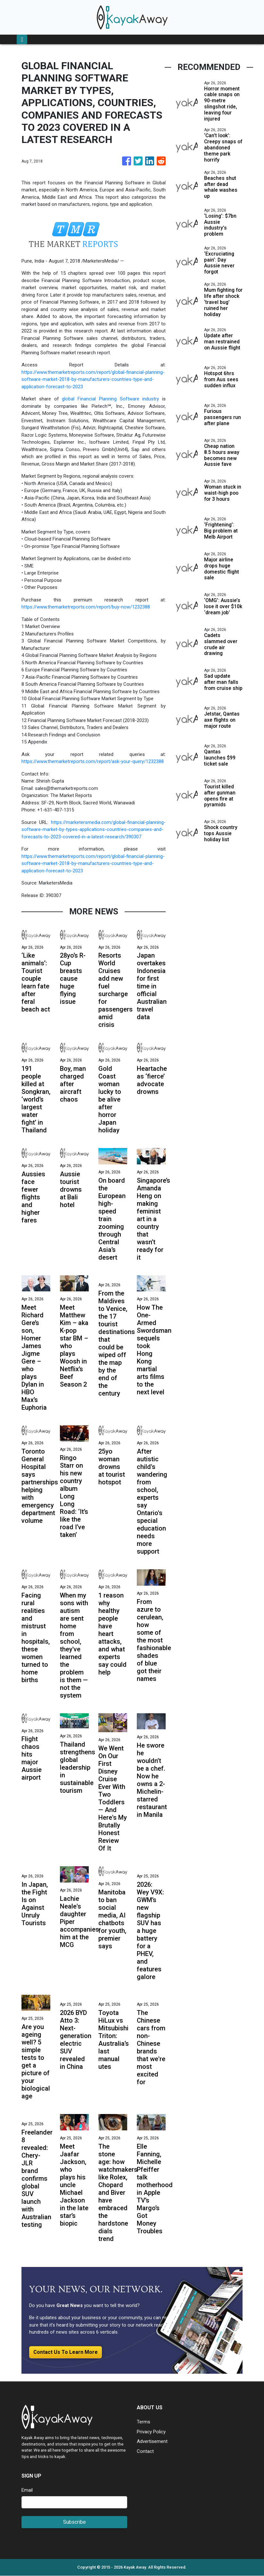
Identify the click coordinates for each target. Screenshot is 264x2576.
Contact (145, 2451)
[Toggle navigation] (22, 39)
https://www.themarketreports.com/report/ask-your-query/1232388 (92, 761)
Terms (143, 2422)
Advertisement (152, 2442)
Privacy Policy (151, 2432)
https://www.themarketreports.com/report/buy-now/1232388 (85, 607)
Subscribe (74, 2522)
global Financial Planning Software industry (110, 399)
